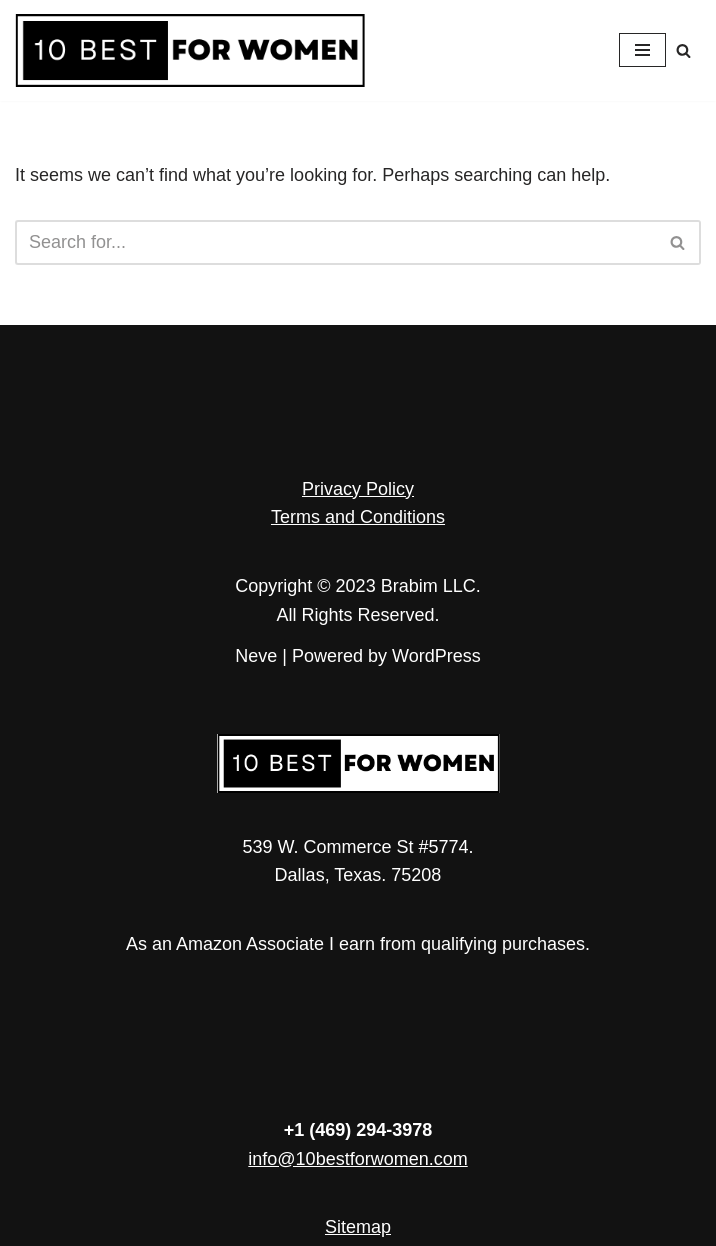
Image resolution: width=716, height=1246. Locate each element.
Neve (256, 656)
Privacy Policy (358, 489)
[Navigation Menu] (642, 50)
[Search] (683, 50)
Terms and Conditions (358, 517)
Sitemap (358, 1227)
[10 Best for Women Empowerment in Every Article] (190, 50)
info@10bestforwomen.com (357, 1159)
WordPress (436, 656)
